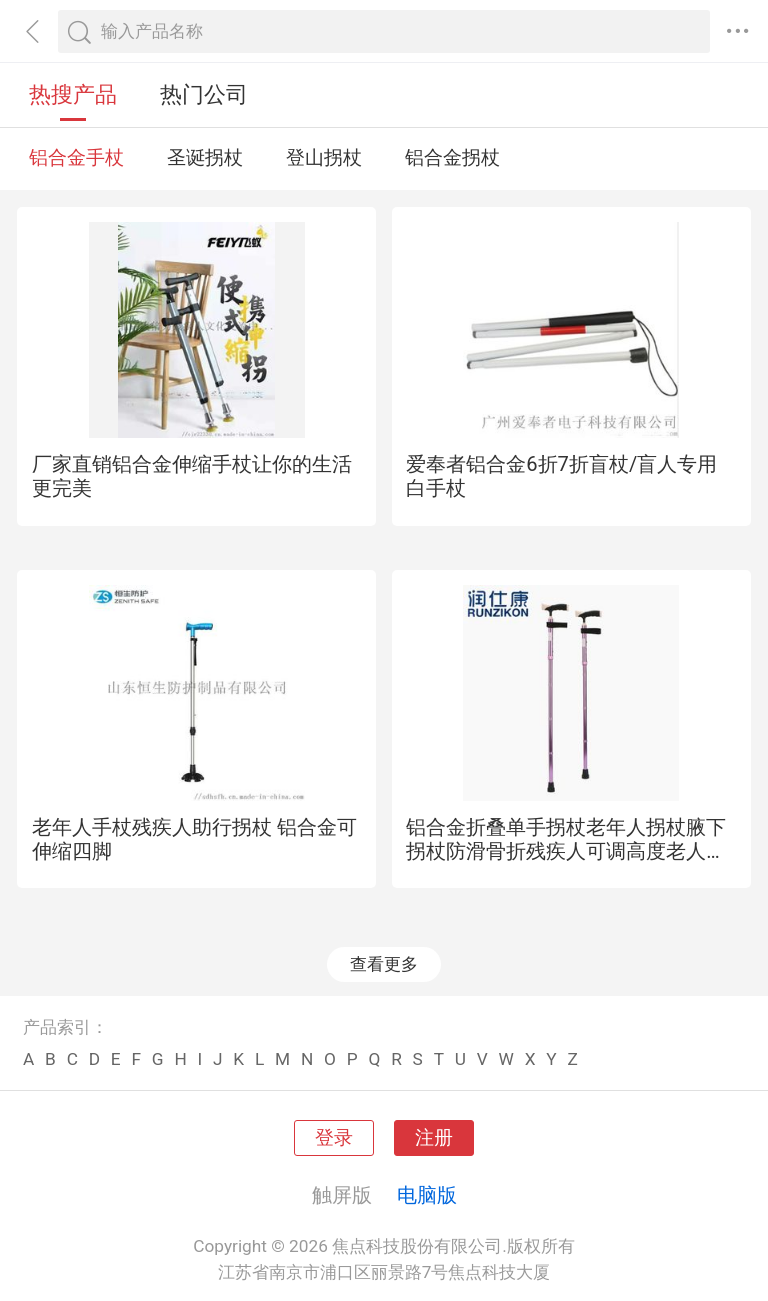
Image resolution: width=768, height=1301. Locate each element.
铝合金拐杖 (452, 158)
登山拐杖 (324, 158)
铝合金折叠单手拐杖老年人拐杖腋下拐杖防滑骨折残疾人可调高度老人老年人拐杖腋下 (566, 851)
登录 (334, 1138)
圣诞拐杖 (205, 158)
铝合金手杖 (76, 158)
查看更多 (384, 964)
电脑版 (427, 1195)
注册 (434, 1138)
